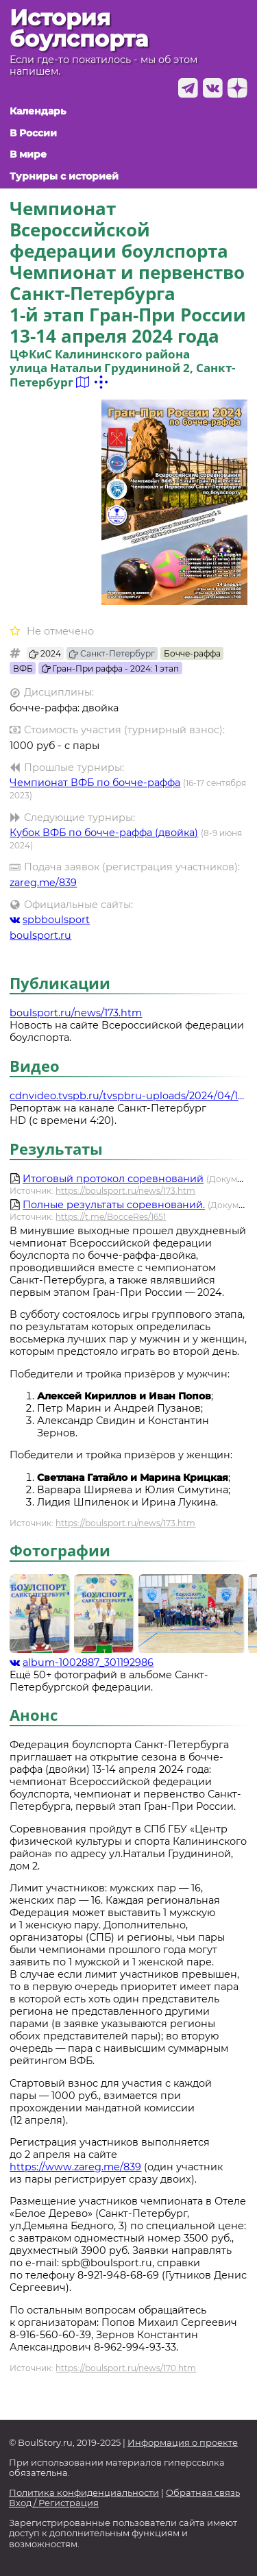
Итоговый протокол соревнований (113, 1179)
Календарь (38, 111)
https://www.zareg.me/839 (75, 2167)
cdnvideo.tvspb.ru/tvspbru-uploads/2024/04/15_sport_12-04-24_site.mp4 (128, 1096)
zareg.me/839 (43, 882)
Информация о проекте (182, 2443)
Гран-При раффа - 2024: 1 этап (111, 668)
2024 (45, 653)
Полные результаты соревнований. (114, 1205)
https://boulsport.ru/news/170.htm (126, 2368)
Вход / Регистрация (54, 2503)
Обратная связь (203, 2493)
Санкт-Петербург (112, 653)
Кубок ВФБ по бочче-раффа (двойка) (104, 832)
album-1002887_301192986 (82, 1662)
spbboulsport (50, 919)
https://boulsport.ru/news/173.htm (125, 1191)
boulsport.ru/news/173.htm (76, 1013)
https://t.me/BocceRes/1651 (111, 1217)
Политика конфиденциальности (84, 2493)
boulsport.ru (40, 935)
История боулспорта (79, 28)
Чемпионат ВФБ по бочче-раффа (95, 782)
